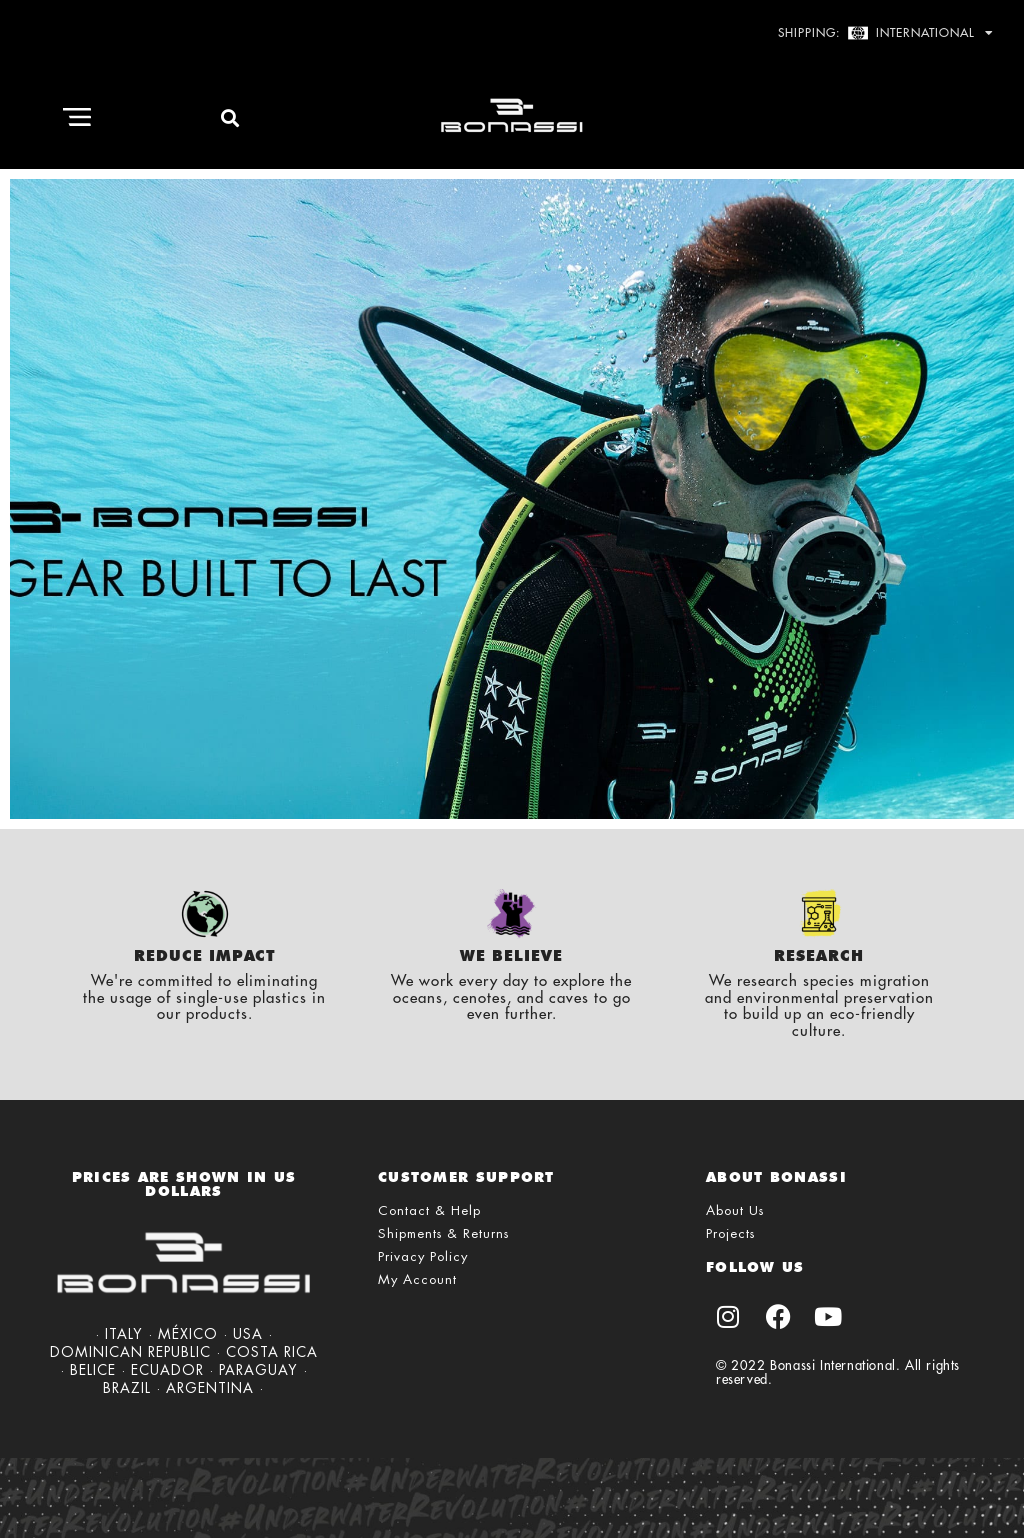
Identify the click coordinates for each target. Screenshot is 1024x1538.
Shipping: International (886, 33)
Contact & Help (429, 1210)
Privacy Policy (423, 1256)
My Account (417, 1279)
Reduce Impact (205, 956)
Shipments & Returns (443, 1233)
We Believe (511, 956)
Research (819, 956)
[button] (77, 118)
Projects (730, 1233)
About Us (735, 1210)
